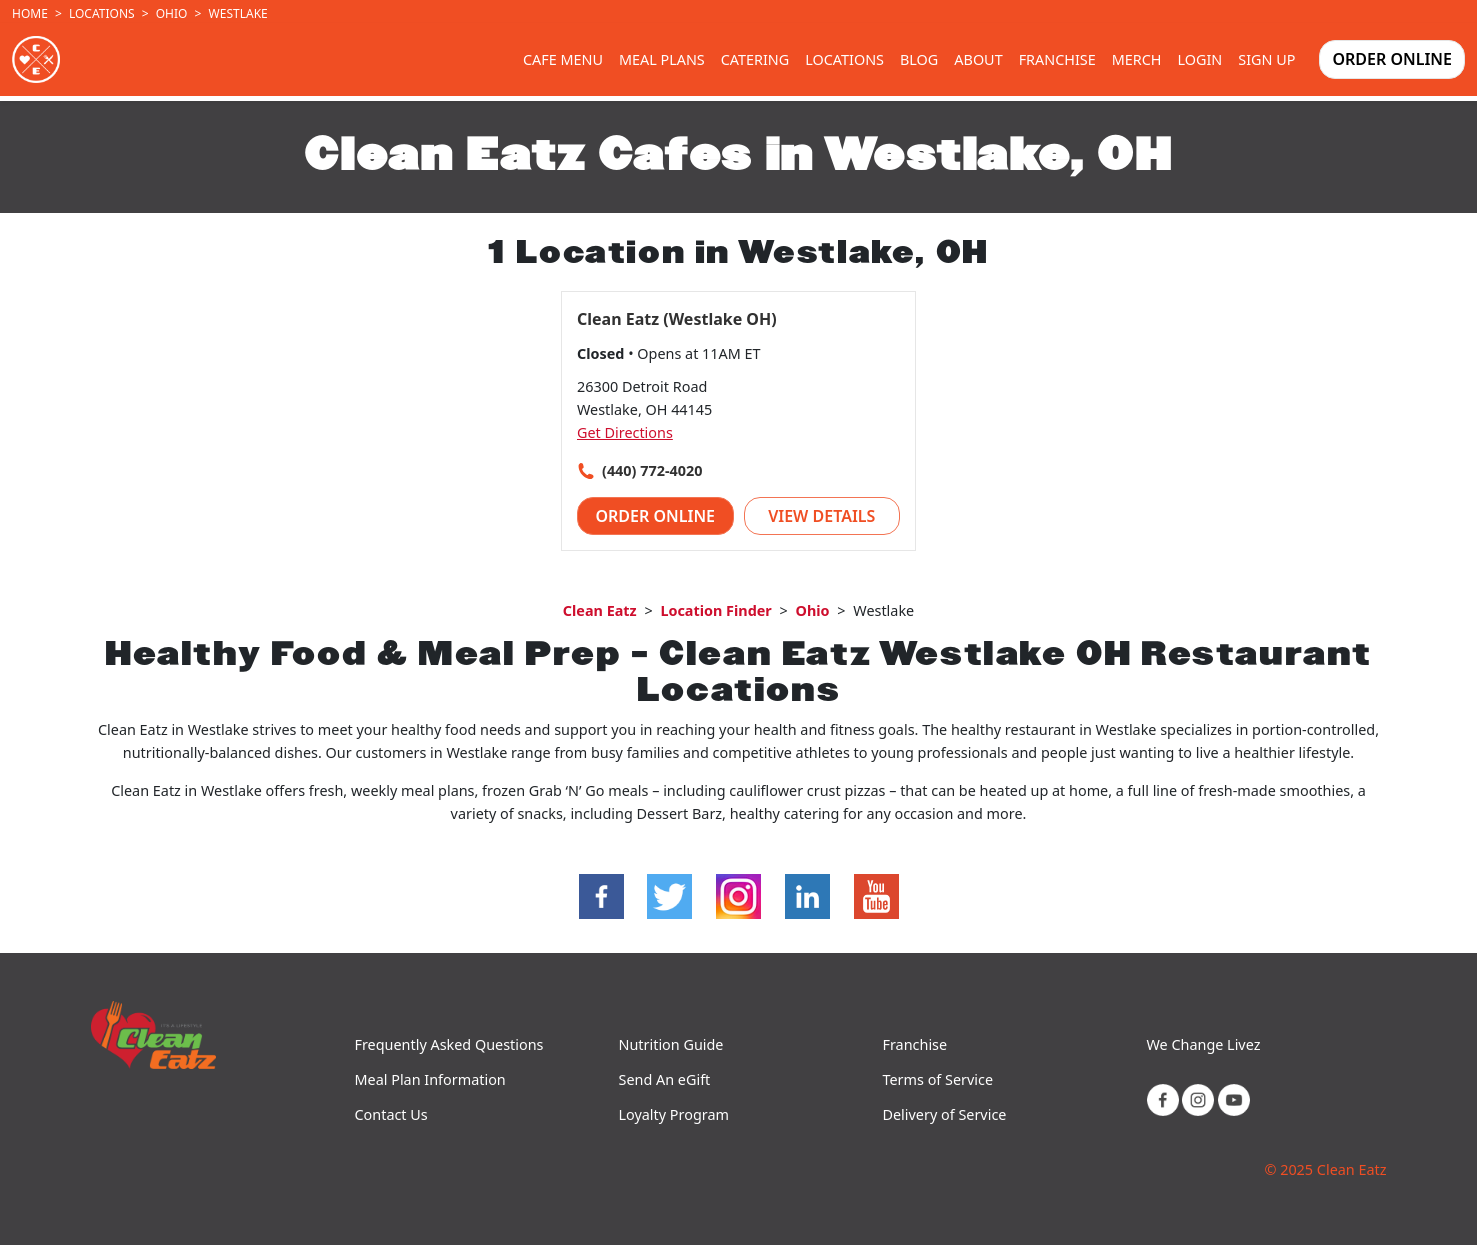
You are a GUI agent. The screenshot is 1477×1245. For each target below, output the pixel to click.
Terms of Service (938, 1079)
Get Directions (625, 432)
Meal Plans (662, 59)
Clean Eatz (600, 610)
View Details (821, 516)
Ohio (172, 13)
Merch (1137, 59)
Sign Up (1266, 59)
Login (1200, 59)
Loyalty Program (674, 1114)
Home (30, 13)
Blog (919, 59)
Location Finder (715, 610)
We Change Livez (1204, 1044)
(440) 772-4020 (652, 470)
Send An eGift (665, 1079)
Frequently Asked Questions (449, 1044)
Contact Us (391, 1114)
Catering (755, 59)
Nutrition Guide (671, 1044)
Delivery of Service (945, 1114)
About (978, 59)
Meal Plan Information (430, 1079)
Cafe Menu (563, 59)
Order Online (1392, 59)
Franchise (1057, 59)
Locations (102, 13)
